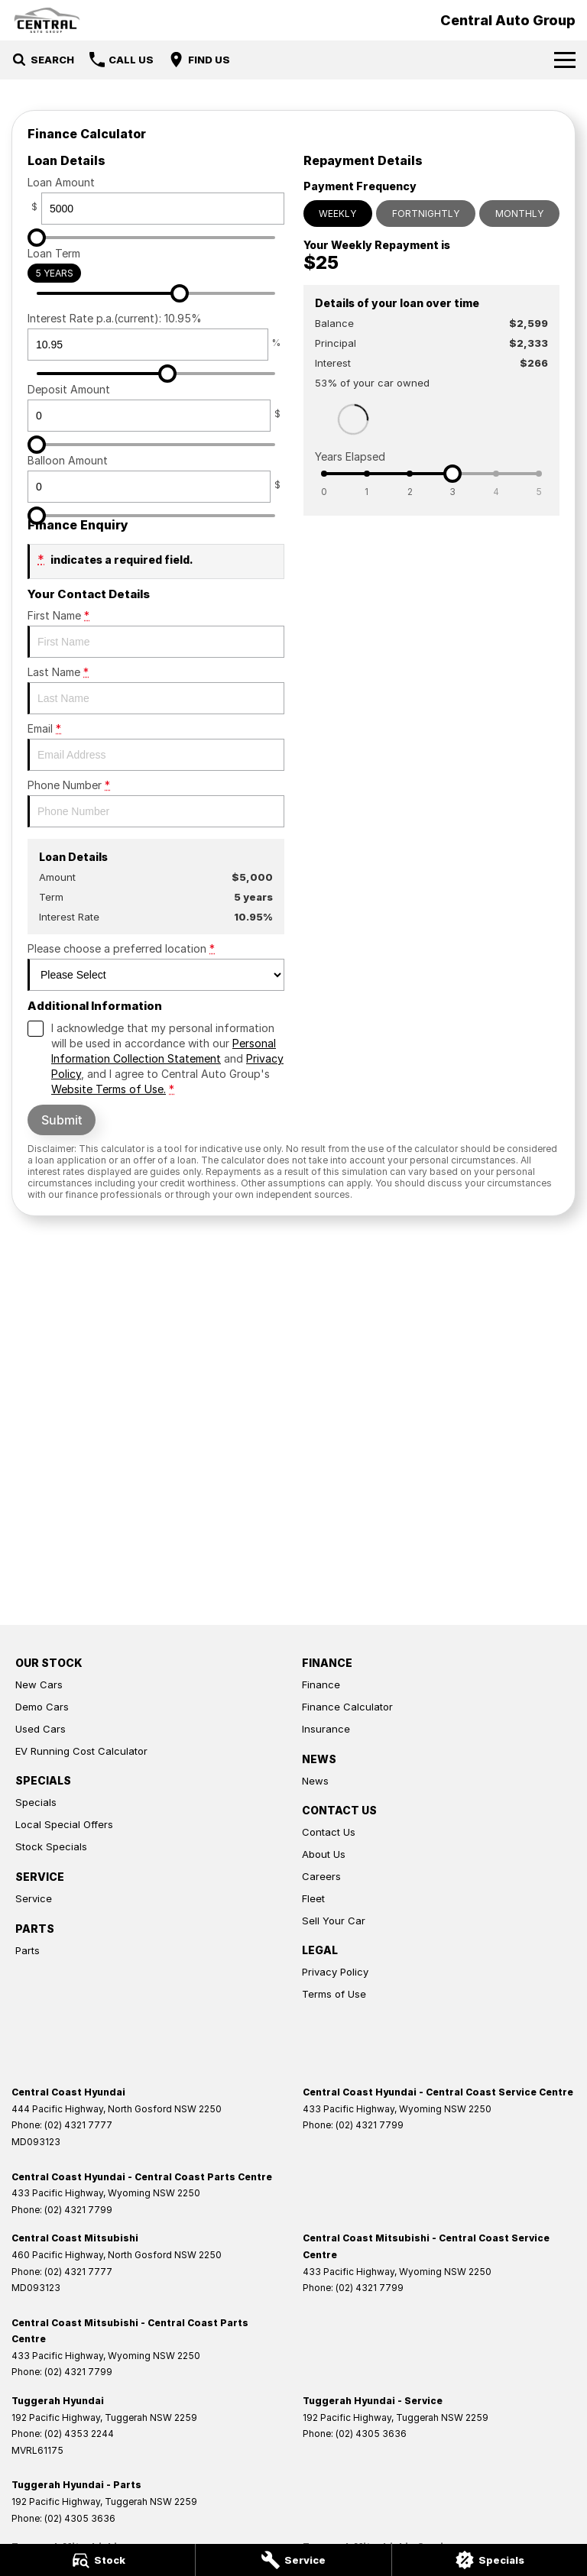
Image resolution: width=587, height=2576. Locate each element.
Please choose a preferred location (156, 966)
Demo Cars (42, 1707)
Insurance (326, 1729)
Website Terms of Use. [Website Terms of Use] (108, 1089)
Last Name (156, 689)
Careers (321, 1876)
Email (156, 746)
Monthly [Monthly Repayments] (519, 213)
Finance (321, 1684)
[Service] (293, 2560)
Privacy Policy (335, 1972)
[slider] (37, 237)
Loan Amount (156, 200)
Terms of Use (334, 1994)
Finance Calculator (347, 1707)
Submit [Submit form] (61, 1120)
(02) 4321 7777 (78, 2125)
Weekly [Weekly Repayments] (337, 213)
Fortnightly (425, 213)
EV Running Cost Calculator (81, 1751)
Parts (27, 1950)
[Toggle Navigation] (565, 59)
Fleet (313, 1898)
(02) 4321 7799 (370, 2125)
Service (33, 1898)
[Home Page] (47, 20)
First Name (156, 633)
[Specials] (489, 2560)
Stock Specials (51, 1846)
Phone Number (156, 802)
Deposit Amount (156, 407)
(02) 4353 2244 (79, 2433)
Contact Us (328, 1832)
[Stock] (97, 2560)
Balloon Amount (156, 478)
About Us (323, 1854)
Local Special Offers (64, 1824)
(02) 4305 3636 (371, 2433)
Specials (36, 1802)
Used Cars (40, 1729)
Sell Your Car (333, 1920)
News (315, 1781)
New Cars (39, 1684)
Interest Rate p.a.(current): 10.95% (156, 336)
